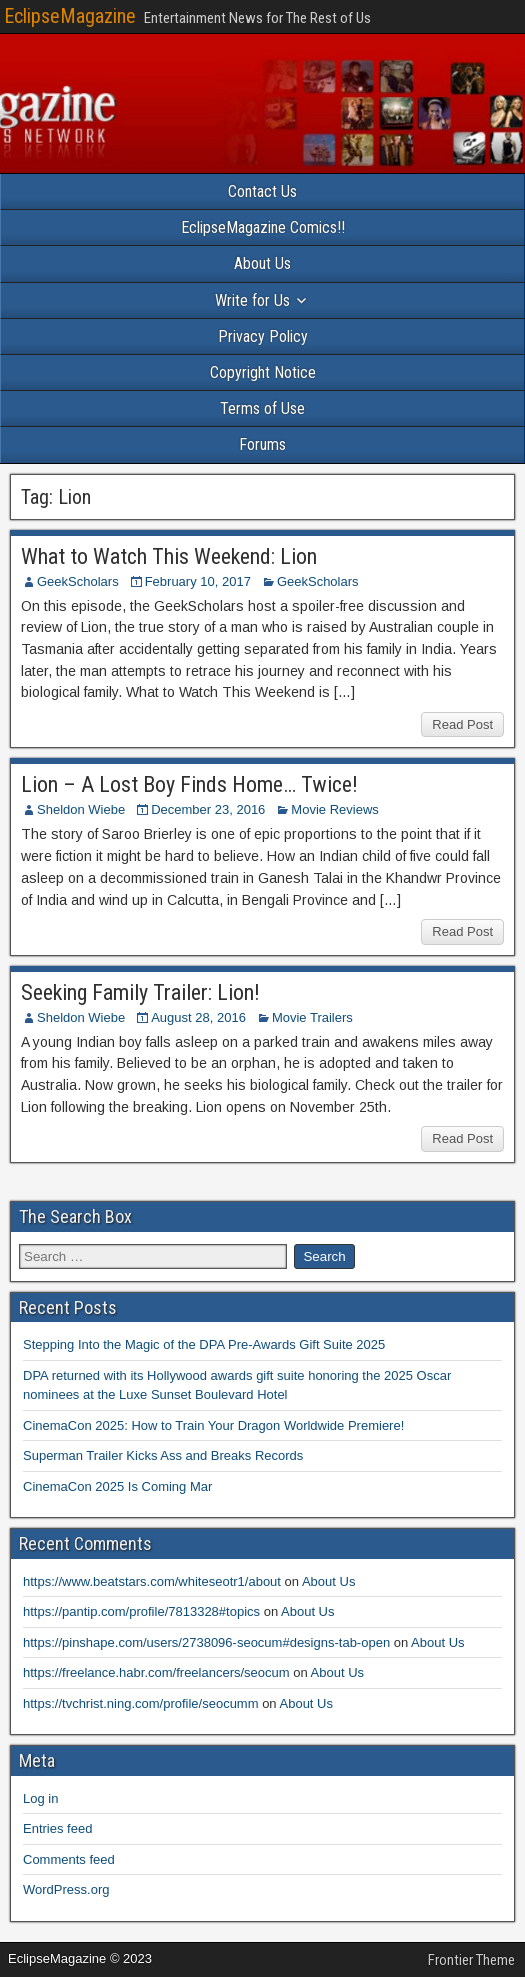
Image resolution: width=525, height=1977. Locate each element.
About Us (262, 263)
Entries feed (57, 1828)
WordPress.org (66, 1889)
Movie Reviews (334, 809)
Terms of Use (262, 408)
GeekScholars (78, 581)
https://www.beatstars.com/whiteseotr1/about (152, 1581)
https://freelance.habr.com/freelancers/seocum (156, 1672)
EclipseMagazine (70, 16)
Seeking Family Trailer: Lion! (140, 992)
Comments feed (69, 1859)
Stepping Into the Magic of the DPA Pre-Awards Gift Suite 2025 (204, 1344)
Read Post (462, 724)
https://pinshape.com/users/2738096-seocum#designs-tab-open (206, 1642)
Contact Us (262, 191)
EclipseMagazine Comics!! (263, 227)
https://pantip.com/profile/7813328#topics (141, 1611)
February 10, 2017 (198, 581)
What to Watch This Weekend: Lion (169, 556)
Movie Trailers (312, 1017)
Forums (262, 444)
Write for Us (252, 300)
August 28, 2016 (198, 1017)
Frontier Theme (471, 1960)
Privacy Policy (263, 336)
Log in (40, 1798)
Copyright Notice (263, 372)
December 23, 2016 (208, 809)
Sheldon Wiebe (81, 809)
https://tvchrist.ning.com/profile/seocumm (141, 1703)
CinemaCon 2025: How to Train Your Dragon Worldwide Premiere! (213, 1425)
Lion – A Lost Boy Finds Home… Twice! (189, 784)
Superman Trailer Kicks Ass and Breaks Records (163, 1455)
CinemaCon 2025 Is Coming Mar (117, 1486)
